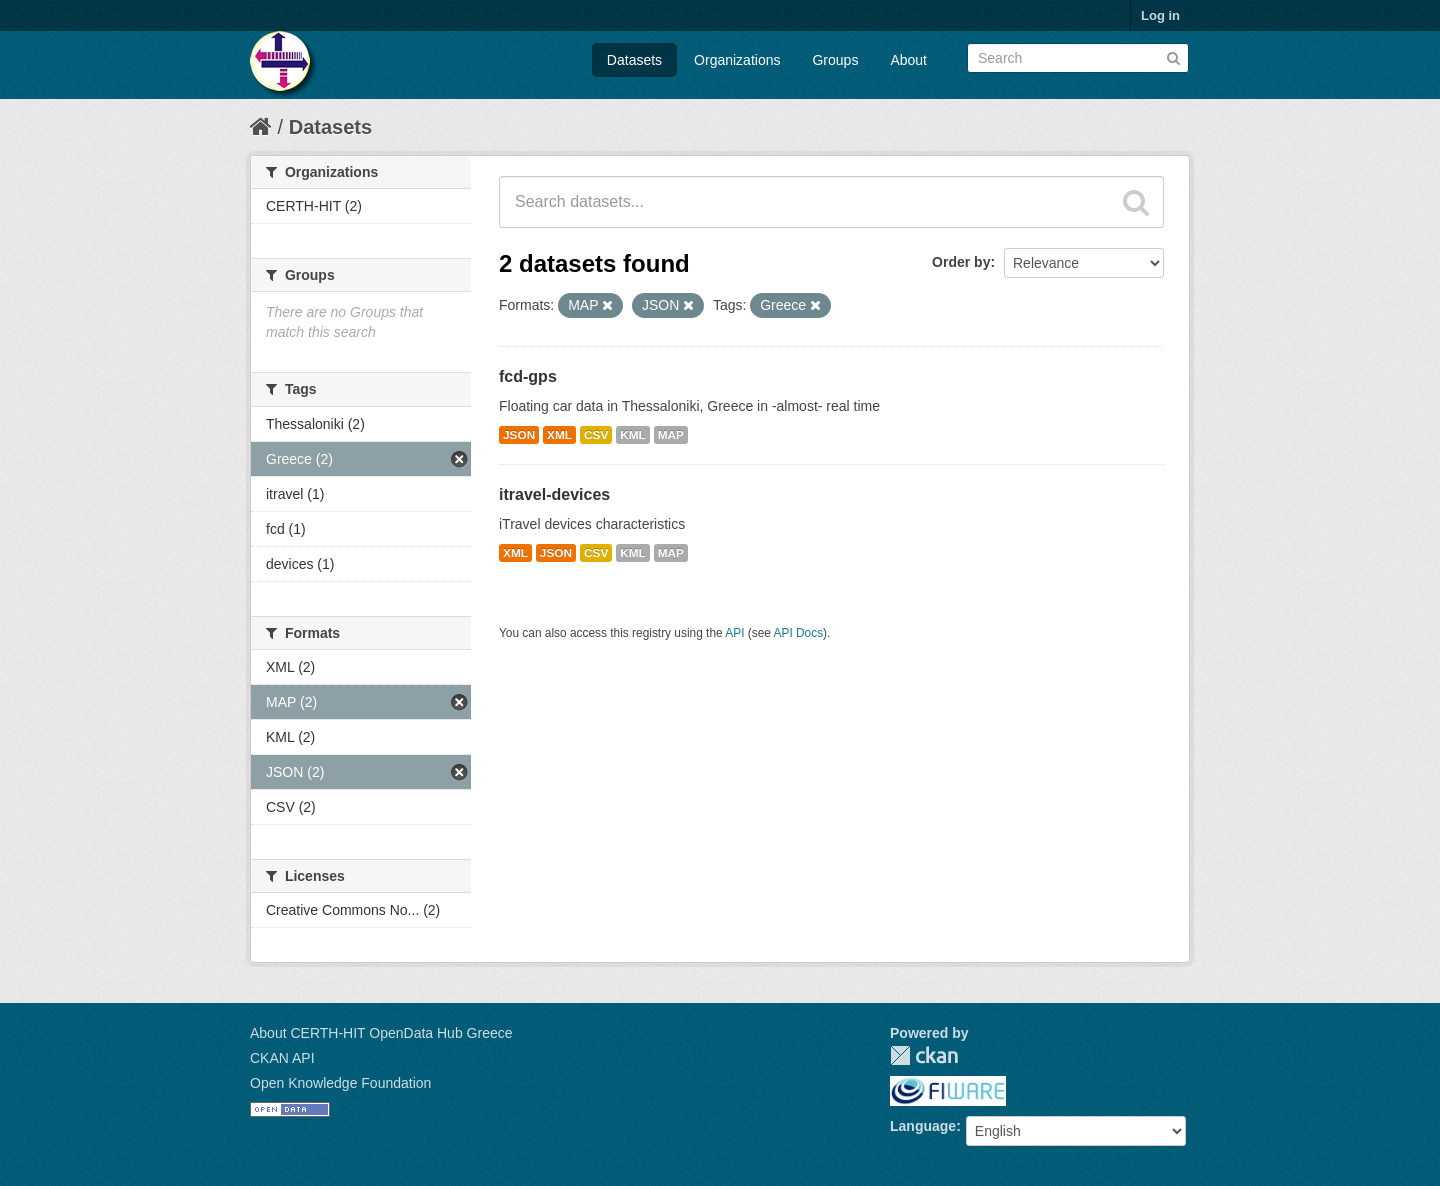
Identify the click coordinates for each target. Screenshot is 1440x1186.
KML (633, 435)
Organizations (737, 60)
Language (923, 1126)
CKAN (924, 1055)
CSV (596, 435)
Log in (1160, 15)
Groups (835, 60)
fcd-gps (528, 376)
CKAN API (282, 1058)
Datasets (634, 60)
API (734, 633)
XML (559, 435)
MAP (671, 435)
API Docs (799, 633)
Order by (961, 262)
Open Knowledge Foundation (340, 1083)
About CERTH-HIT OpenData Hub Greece (381, 1033)
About (908, 60)
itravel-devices (554, 494)
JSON (519, 435)
